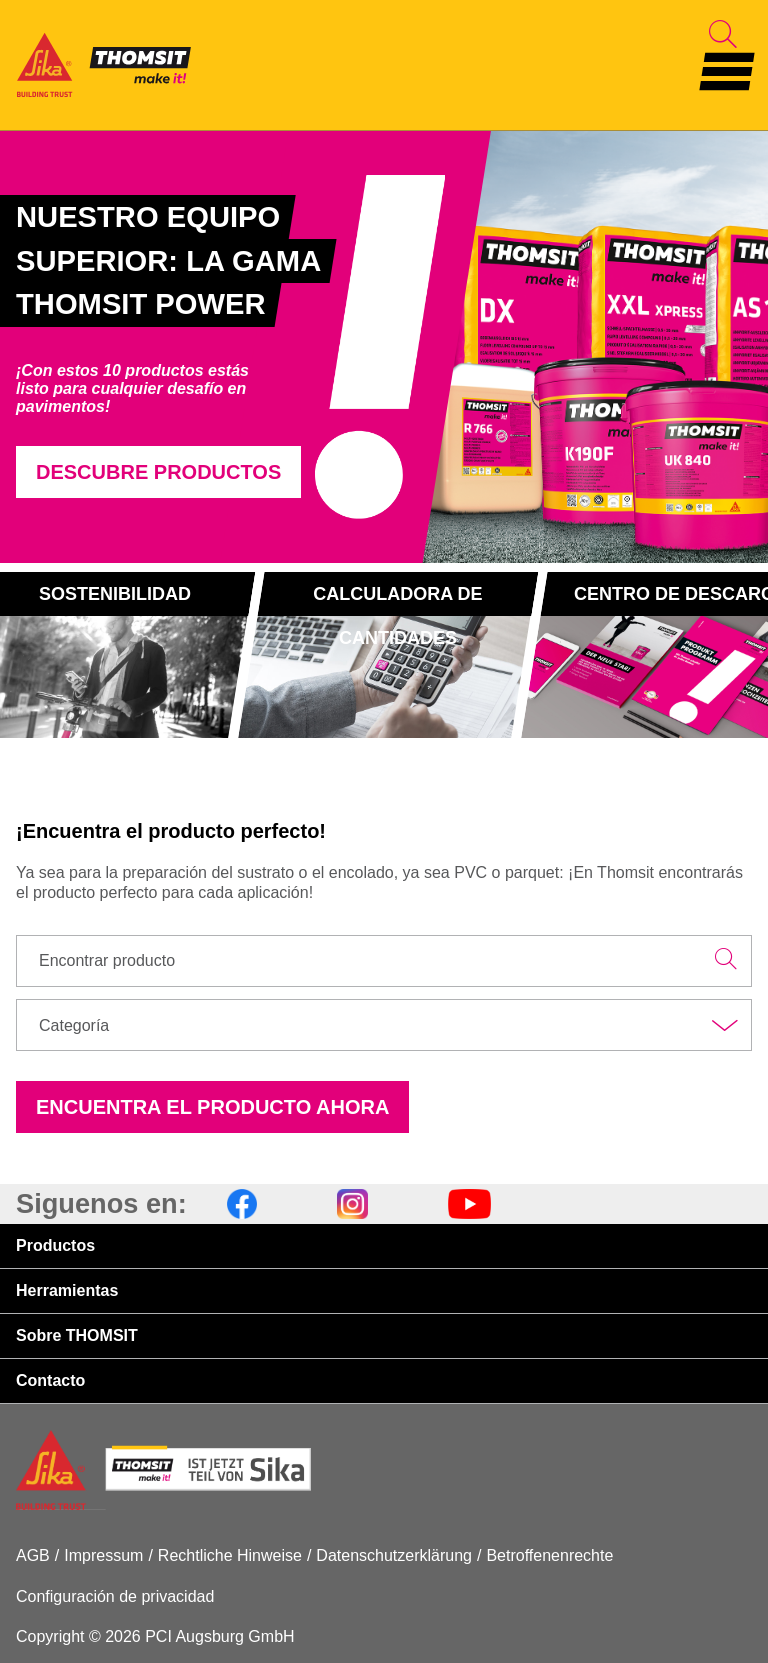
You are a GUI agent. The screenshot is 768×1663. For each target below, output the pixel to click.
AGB (33, 1555)
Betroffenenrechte (549, 1555)
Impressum (103, 1555)
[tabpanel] (223, 346)
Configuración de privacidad (115, 1596)
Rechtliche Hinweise (230, 1555)
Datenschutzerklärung (394, 1555)
